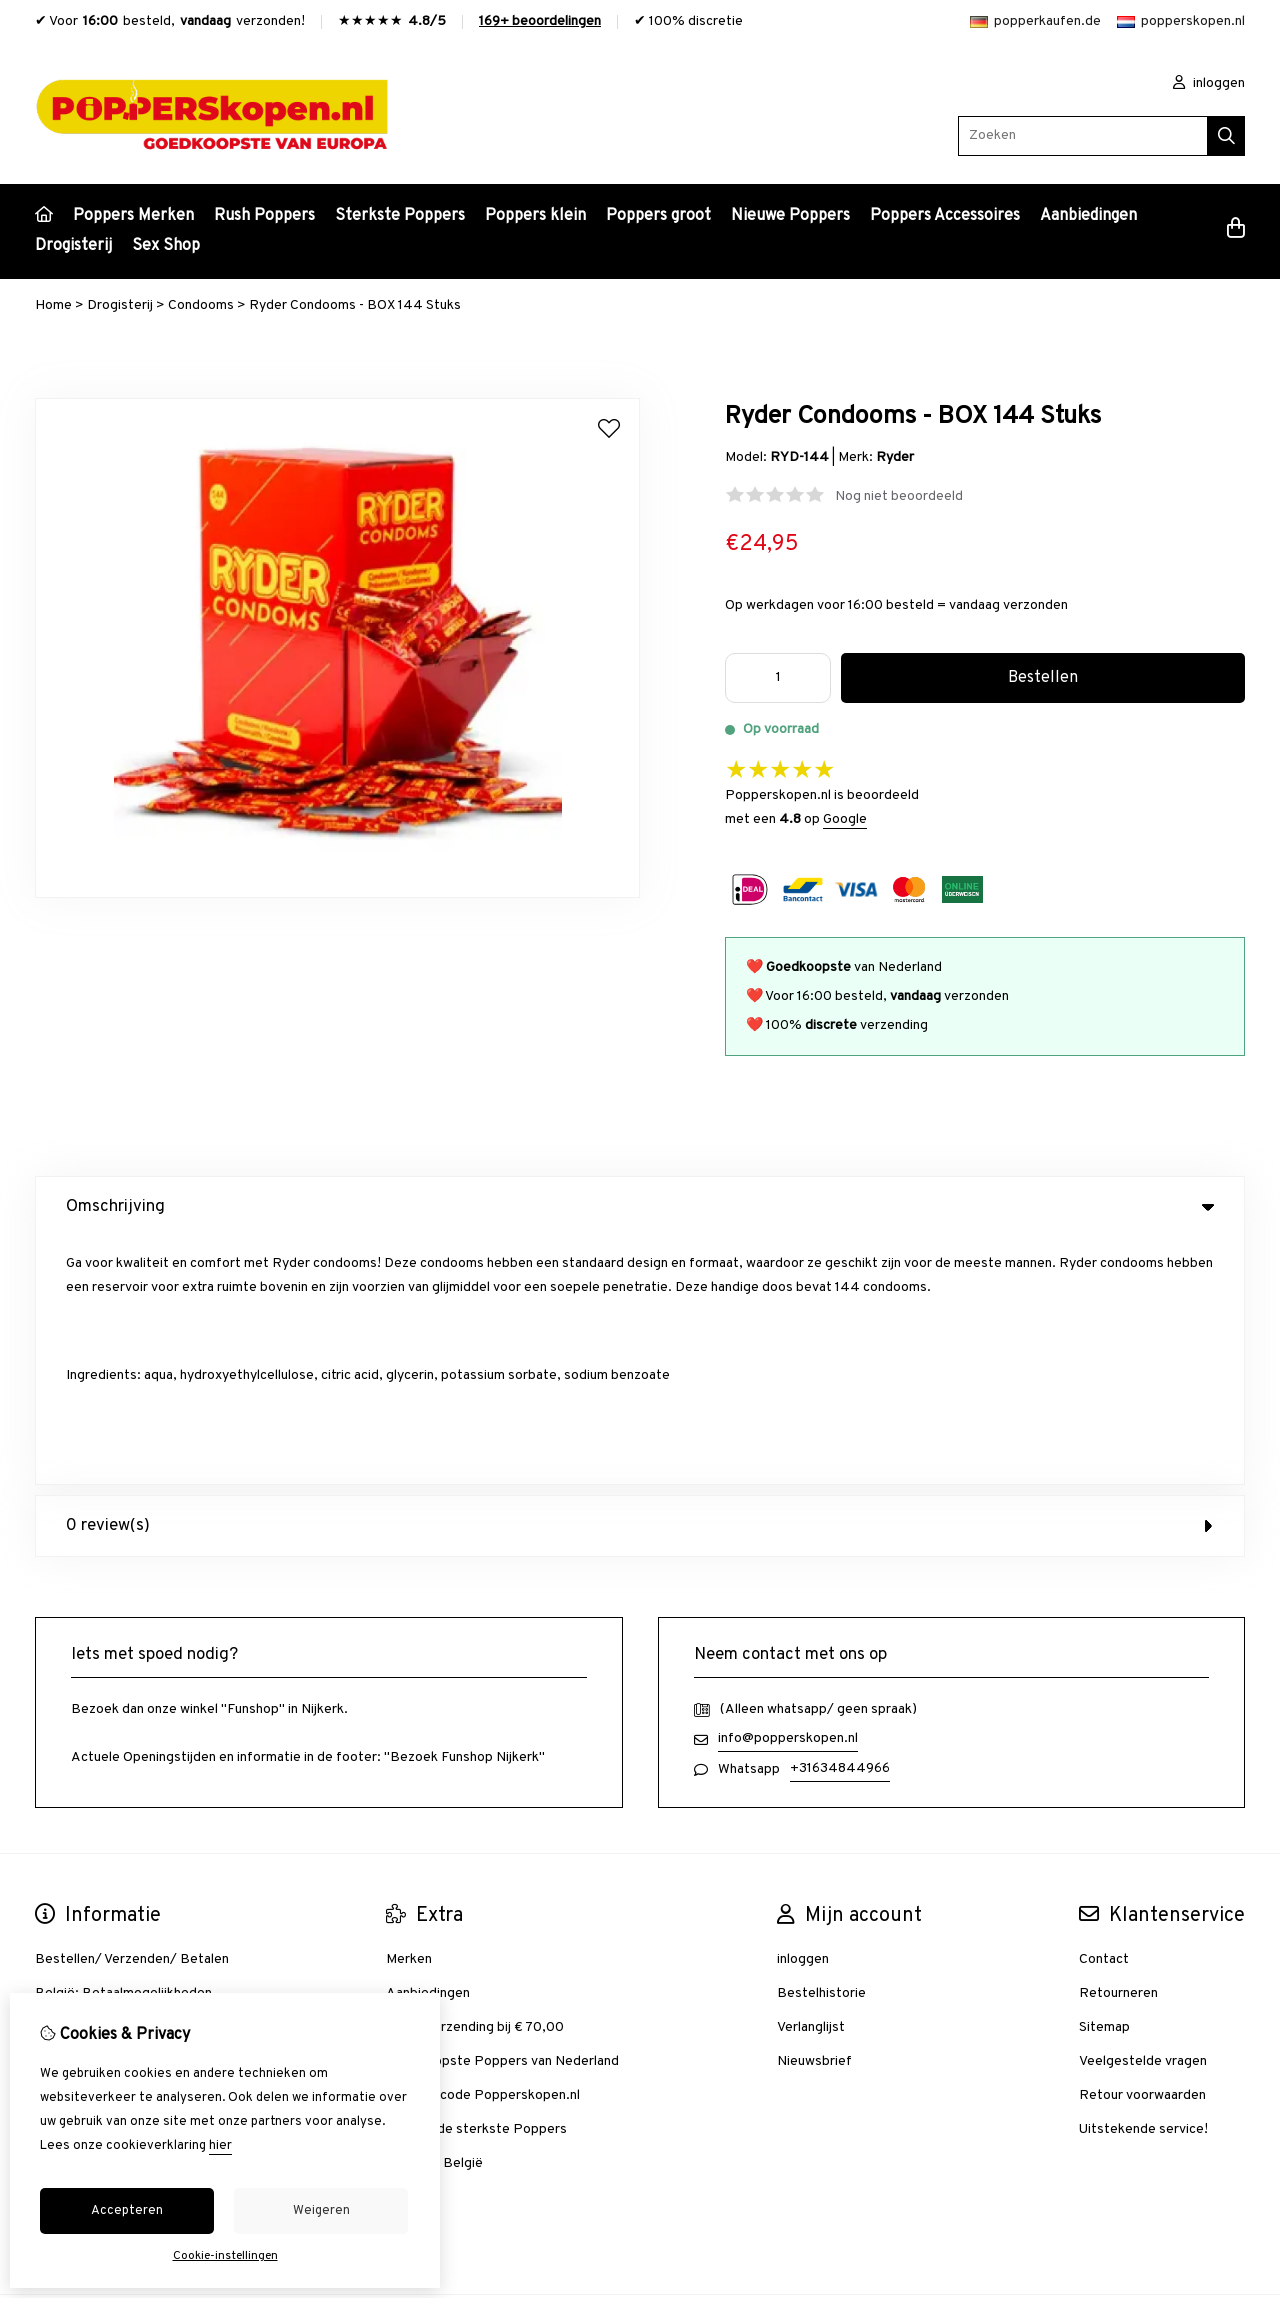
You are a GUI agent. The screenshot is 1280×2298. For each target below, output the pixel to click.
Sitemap (1104, 1780)
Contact (1104, 1712)
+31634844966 (840, 1521)
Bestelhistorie (821, 1746)
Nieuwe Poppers (790, 216)
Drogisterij (73, 246)
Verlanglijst (811, 1780)
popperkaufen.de (1035, 21)
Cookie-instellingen (225, 2256)
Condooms (201, 305)
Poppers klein (535, 216)
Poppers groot (658, 216)
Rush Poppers (264, 216)
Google (845, 819)
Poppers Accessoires (945, 216)
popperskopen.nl (1181, 21)
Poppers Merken (133, 216)
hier (220, 2146)
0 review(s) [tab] (640, 1279)
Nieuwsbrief (814, 1814)
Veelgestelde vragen (1143, 1814)
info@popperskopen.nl (788, 1491)
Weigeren (321, 2211)
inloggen (1209, 83)
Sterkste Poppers (400, 216)
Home (53, 305)
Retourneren (1118, 1746)
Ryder (895, 457)
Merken (409, 1712)
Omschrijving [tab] (640, 1207)
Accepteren (127, 2211)
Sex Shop (166, 246)
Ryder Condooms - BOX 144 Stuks (355, 305)
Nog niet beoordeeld (899, 496)
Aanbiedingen (1088, 216)
